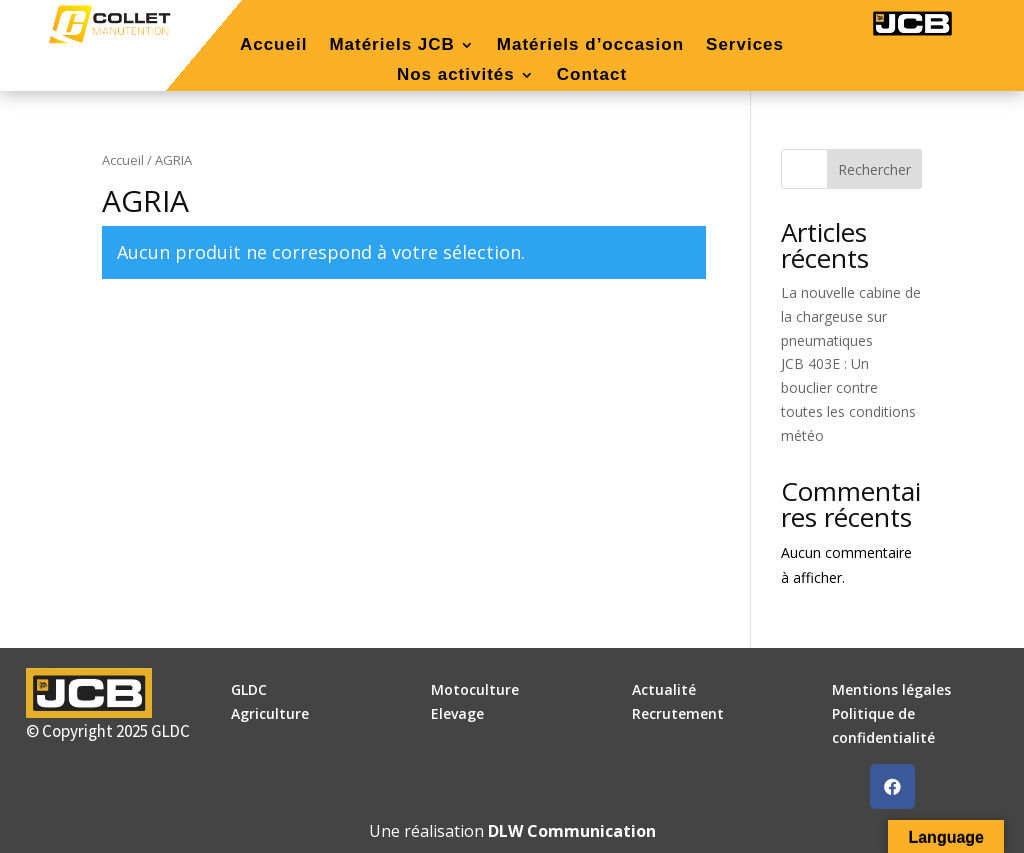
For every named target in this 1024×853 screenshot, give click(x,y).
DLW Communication (572, 831)
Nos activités (456, 76)
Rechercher (874, 169)
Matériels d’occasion (590, 46)
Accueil (273, 46)
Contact (592, 76)
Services (745, 46)
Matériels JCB (391, 46)
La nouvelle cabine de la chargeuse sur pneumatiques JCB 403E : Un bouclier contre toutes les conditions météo (851, 364)
